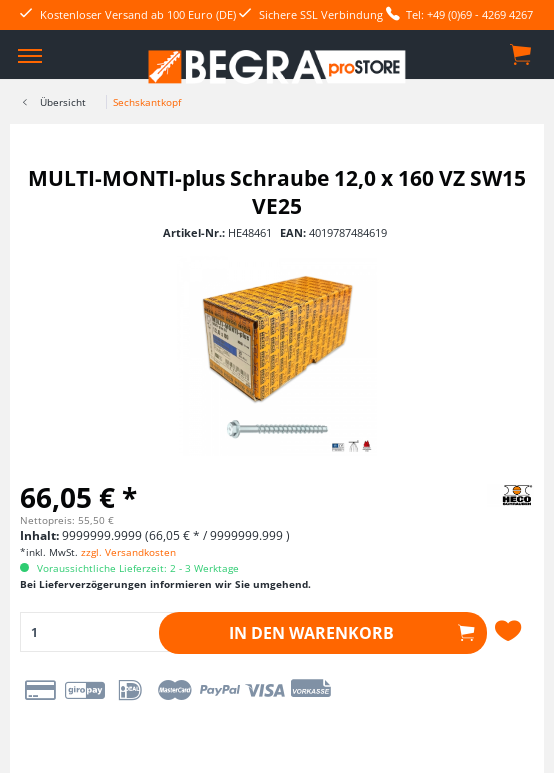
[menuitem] (30, 55)
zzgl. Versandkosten (128, 552)
